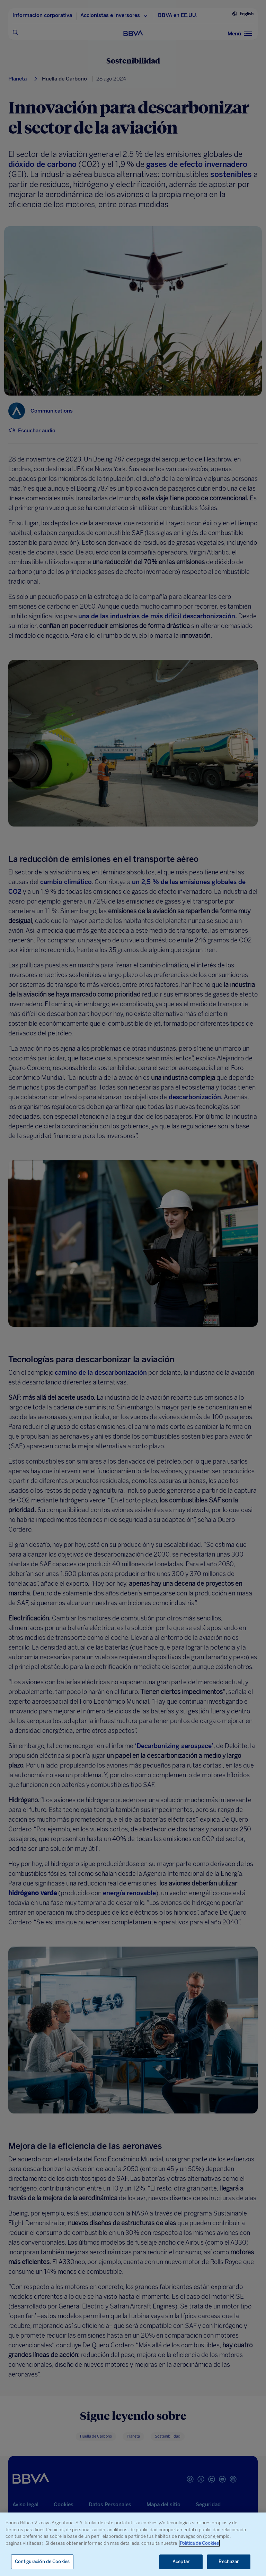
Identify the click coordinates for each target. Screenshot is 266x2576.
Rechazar (229, 2561)
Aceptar (180, 2561)
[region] (133, 2544)
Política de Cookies (199, 2543)
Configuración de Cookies (42, 2561)
